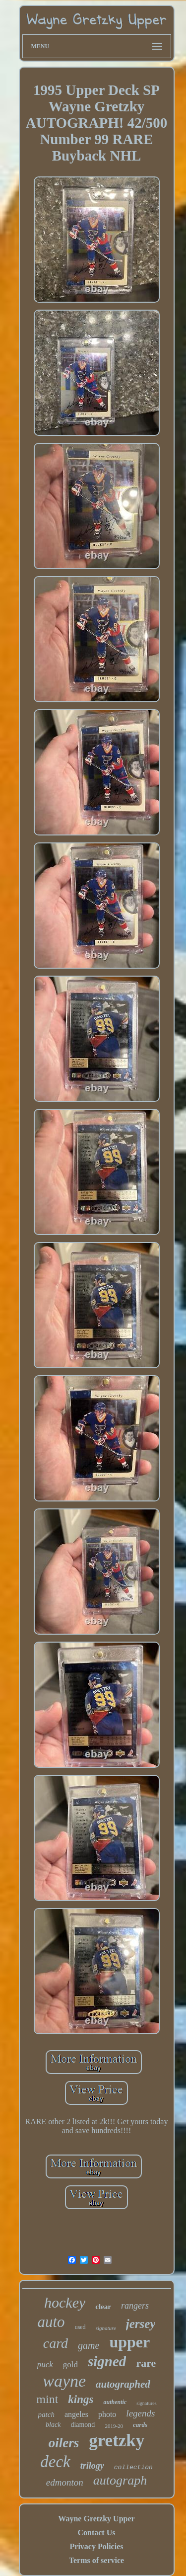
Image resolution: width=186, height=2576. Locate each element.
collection (133, 2467)
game (88, 2345)
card (55, 2343)
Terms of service (96, 2560)
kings (80, 2399)
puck (45, 2364)
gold (70, 2364)
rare (146, 2363)
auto (51, 2321)
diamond (82, 2424)
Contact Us (96, 2532)
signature (106, 2328)
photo (107, 2414)
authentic (114, 2402)
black (53, 2424)
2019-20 (114, 2426)
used (80, 2327)
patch (46, 2414)
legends (140, 2413)
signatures (146, 2403)
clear (103, 2307)
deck (55, 2462)
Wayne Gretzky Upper (96, 2518)
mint (47, 2399)
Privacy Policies (97, 2546)
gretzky (116, 2440)
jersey (141, 2323)
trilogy (92, 2466)
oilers (64, 2442)
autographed (123, 2384)
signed (107, 2361)
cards (140, 2424)
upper (129, 2342)
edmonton (64, 2482)
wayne (64, 2381)
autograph (120, 2480)
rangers (135, 2306)
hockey (64, 2302)
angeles (76, 2414)
